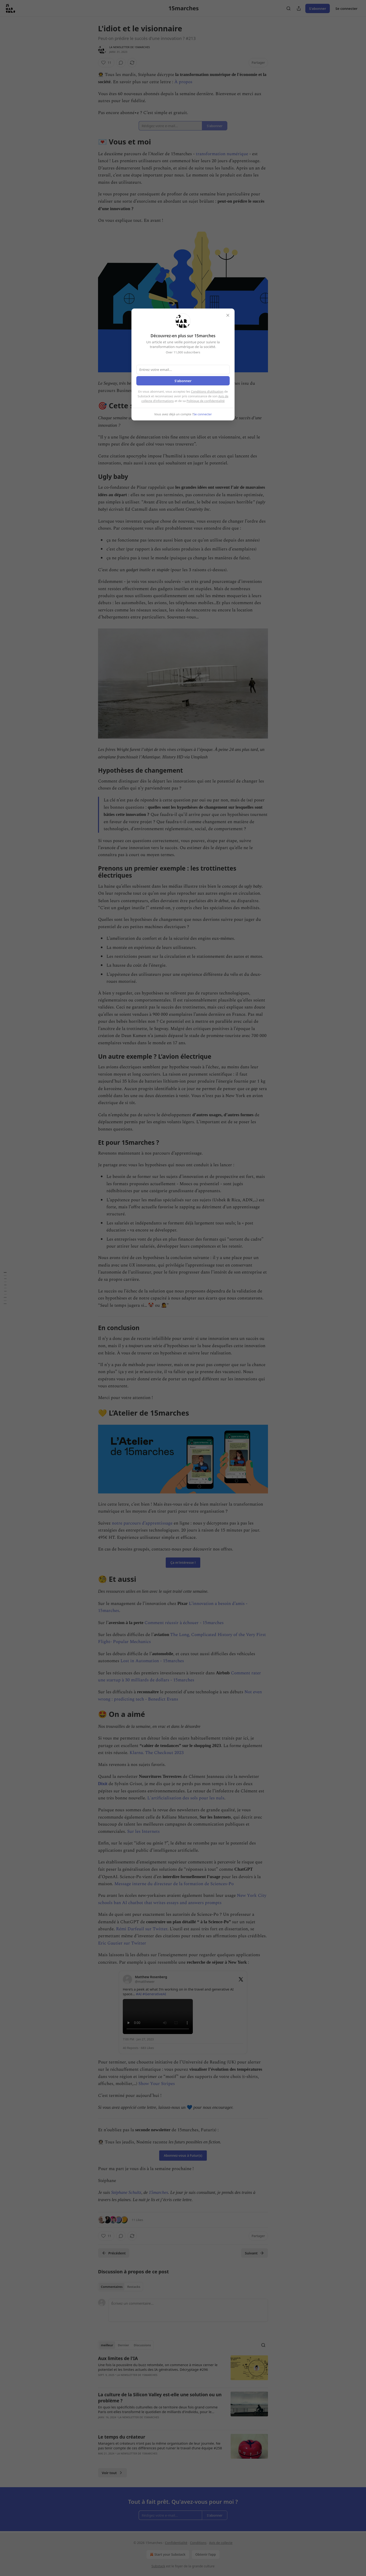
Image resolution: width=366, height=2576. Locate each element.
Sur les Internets (143, 1831)
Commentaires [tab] (112, 2287)
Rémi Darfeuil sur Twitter (141, 1929)
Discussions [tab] (142, 2345)
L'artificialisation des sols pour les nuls (185, 1798)
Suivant (254, 2253)
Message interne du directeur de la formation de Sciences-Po (174, 1883)
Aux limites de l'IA (118, 2358)
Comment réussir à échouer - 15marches (184, 1622)
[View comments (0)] (121, 62)
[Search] (288, 8)
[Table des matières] (5, 1288)
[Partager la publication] (298, 8)
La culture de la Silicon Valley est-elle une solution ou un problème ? (160, 2398)
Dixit (102, 1783)
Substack (158, 2566)
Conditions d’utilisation (207, 391)
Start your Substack (167, 2554)
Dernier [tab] (123, 2345)
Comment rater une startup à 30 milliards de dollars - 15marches (179, 1676)
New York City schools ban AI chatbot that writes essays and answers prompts (182, 1899)
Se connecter (346, 8)
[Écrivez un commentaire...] (188, 2310)
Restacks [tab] (133, 2287)
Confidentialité (176, 2542)
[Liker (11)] (106, 62)
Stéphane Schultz (126, 2192)
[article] (183, 2370)
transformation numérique (222, 154)
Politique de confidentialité (206, 401)
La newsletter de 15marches (129, 47)
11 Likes (137, 2220)
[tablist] (120, 2286)
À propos (183, 82)
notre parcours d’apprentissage (142, 1523)
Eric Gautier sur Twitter (122, 1943)
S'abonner (317, 8)
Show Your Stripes (156, 2083)
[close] (228, 315)
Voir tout (112, 2472)
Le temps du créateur (121, 2437)
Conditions (198, 2542)
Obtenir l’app (205, 2554)
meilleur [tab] (107, 2345)
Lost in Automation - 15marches (152, 1661)
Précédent (114, 2253)
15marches (158, 2192)
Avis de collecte (220, 2542)
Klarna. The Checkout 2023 (157, 1752)
